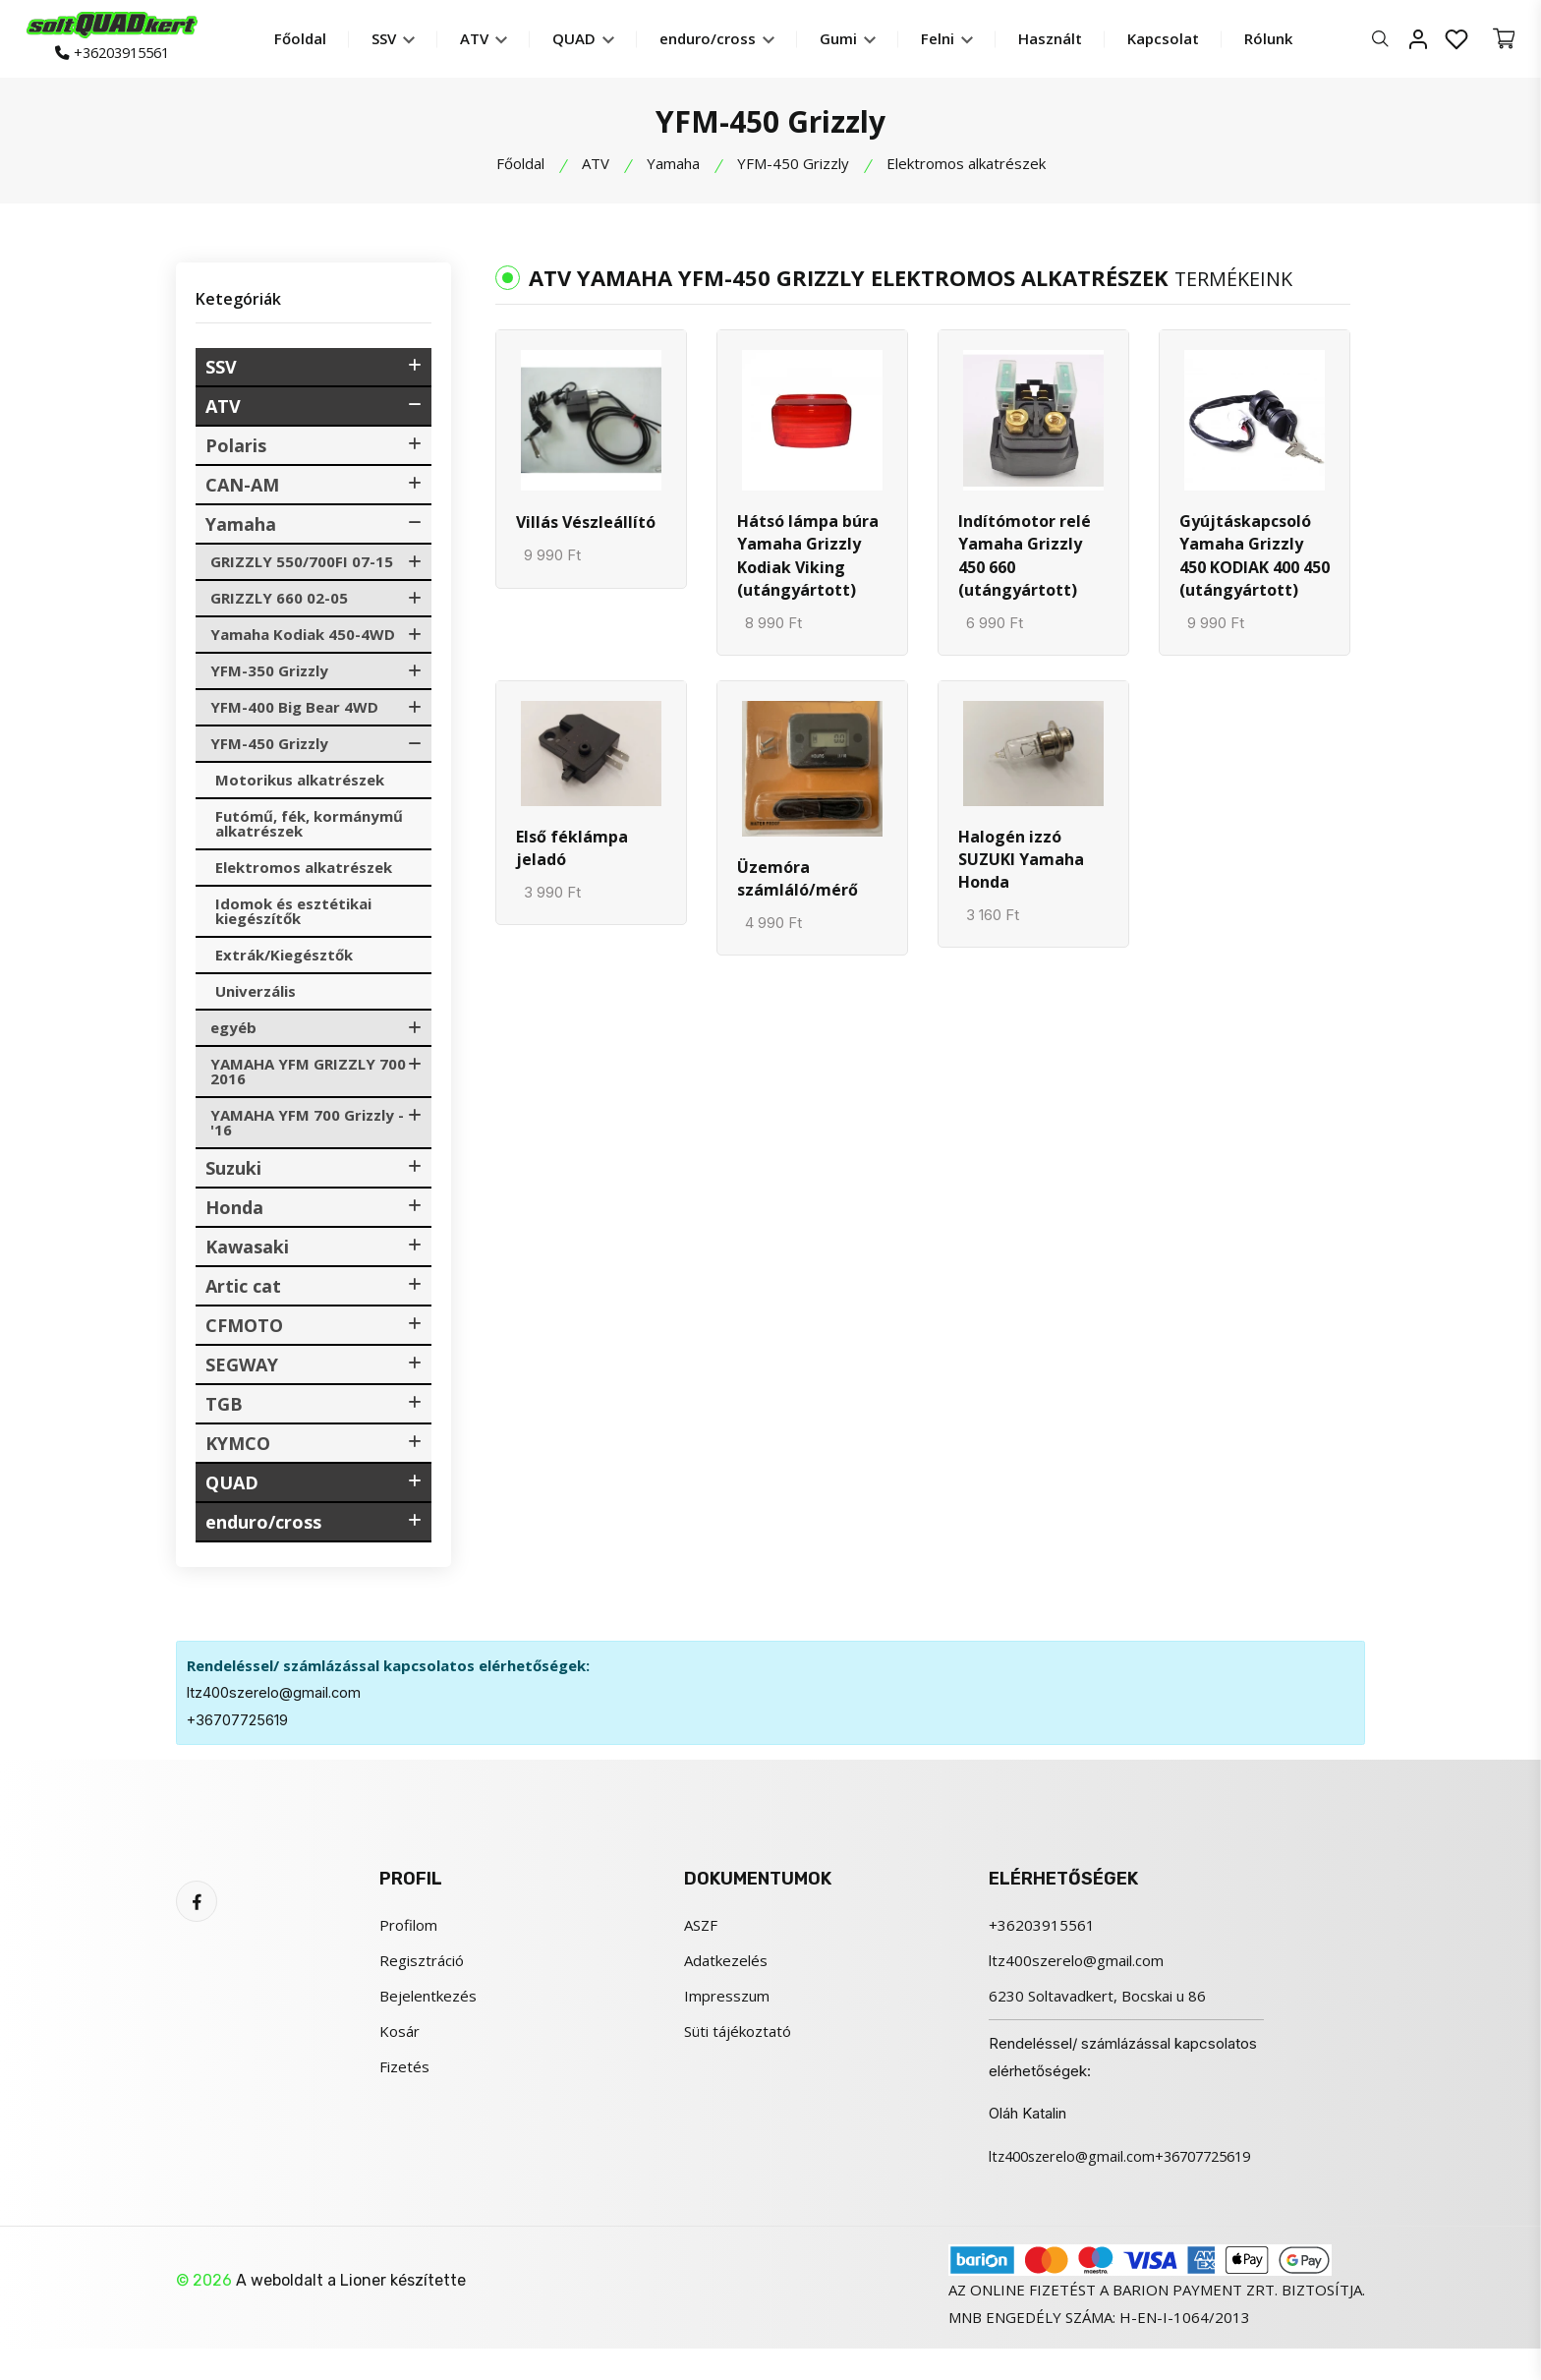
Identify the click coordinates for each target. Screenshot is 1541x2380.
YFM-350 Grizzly (269, 674)
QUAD (596, 40)
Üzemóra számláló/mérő (797, 888)
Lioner (363, 2311)
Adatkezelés (726, 1964)
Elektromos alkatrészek (303, 871)
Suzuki (233, 1172)
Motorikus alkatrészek (299, 783)
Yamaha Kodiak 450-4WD (302, 638)
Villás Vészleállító (586, 526)
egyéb (233, 1031)
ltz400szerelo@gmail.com (275, 1696)
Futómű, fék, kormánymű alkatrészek (309, 827)
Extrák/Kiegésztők (284, 958)
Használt (1063, 40)
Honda (234, 1211)
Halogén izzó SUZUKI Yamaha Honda (1021, 870)
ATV (496, 40)
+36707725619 (238, 1723)
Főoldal (313, 40)
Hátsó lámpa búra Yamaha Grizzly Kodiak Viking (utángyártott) (808, 561)
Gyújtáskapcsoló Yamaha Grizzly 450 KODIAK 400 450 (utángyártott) (1254, 561)
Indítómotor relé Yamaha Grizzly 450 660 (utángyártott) (1024, 561)
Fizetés (404, 2070)
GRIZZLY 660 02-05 (279, 601)
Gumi (860, 40)
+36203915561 (124, 56)
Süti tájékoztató (737, 2035)
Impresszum (727, 1999)
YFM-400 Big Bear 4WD (294, 711)
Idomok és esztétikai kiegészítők (293, 915)
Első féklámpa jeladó (572, 858)
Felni (960, 40)
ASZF (700, 1929)
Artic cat (243, 1290)
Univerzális (255, 995)
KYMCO (237, 1447)
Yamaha (673, 167)
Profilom (408, 1929)
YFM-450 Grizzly (793, 167)
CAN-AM (242, 488)
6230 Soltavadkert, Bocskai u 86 (1097, 1999)
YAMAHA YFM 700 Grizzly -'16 (307, 1126)
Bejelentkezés (428, 1999)
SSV (406, 40)
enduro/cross (729, 40)
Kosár (399, 2035)
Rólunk (1281, 40)
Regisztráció (421, 1964)
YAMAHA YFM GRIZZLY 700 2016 (308, 1075)
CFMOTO (244, 1329)
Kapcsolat (1176, 40)
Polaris (235, 449)
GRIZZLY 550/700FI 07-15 (301, 565)
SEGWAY (241, 1368)
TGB (224, 1408)
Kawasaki (247, 1250)
